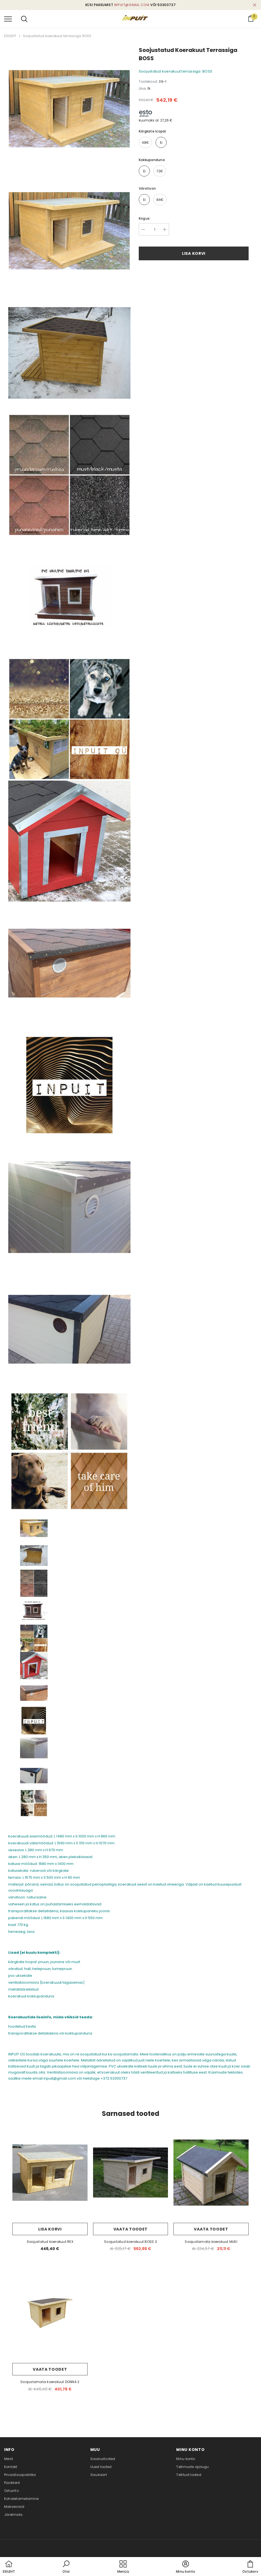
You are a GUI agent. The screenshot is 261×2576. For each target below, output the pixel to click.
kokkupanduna (152, 159)
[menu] (8, 19)
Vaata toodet (130, 2229)
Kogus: (144, 218)
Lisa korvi (193, 253)
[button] (66, 2567)
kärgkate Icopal (152, 131)
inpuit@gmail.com (131, 4)
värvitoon (147, 188)
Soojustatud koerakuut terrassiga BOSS (57, 36)
